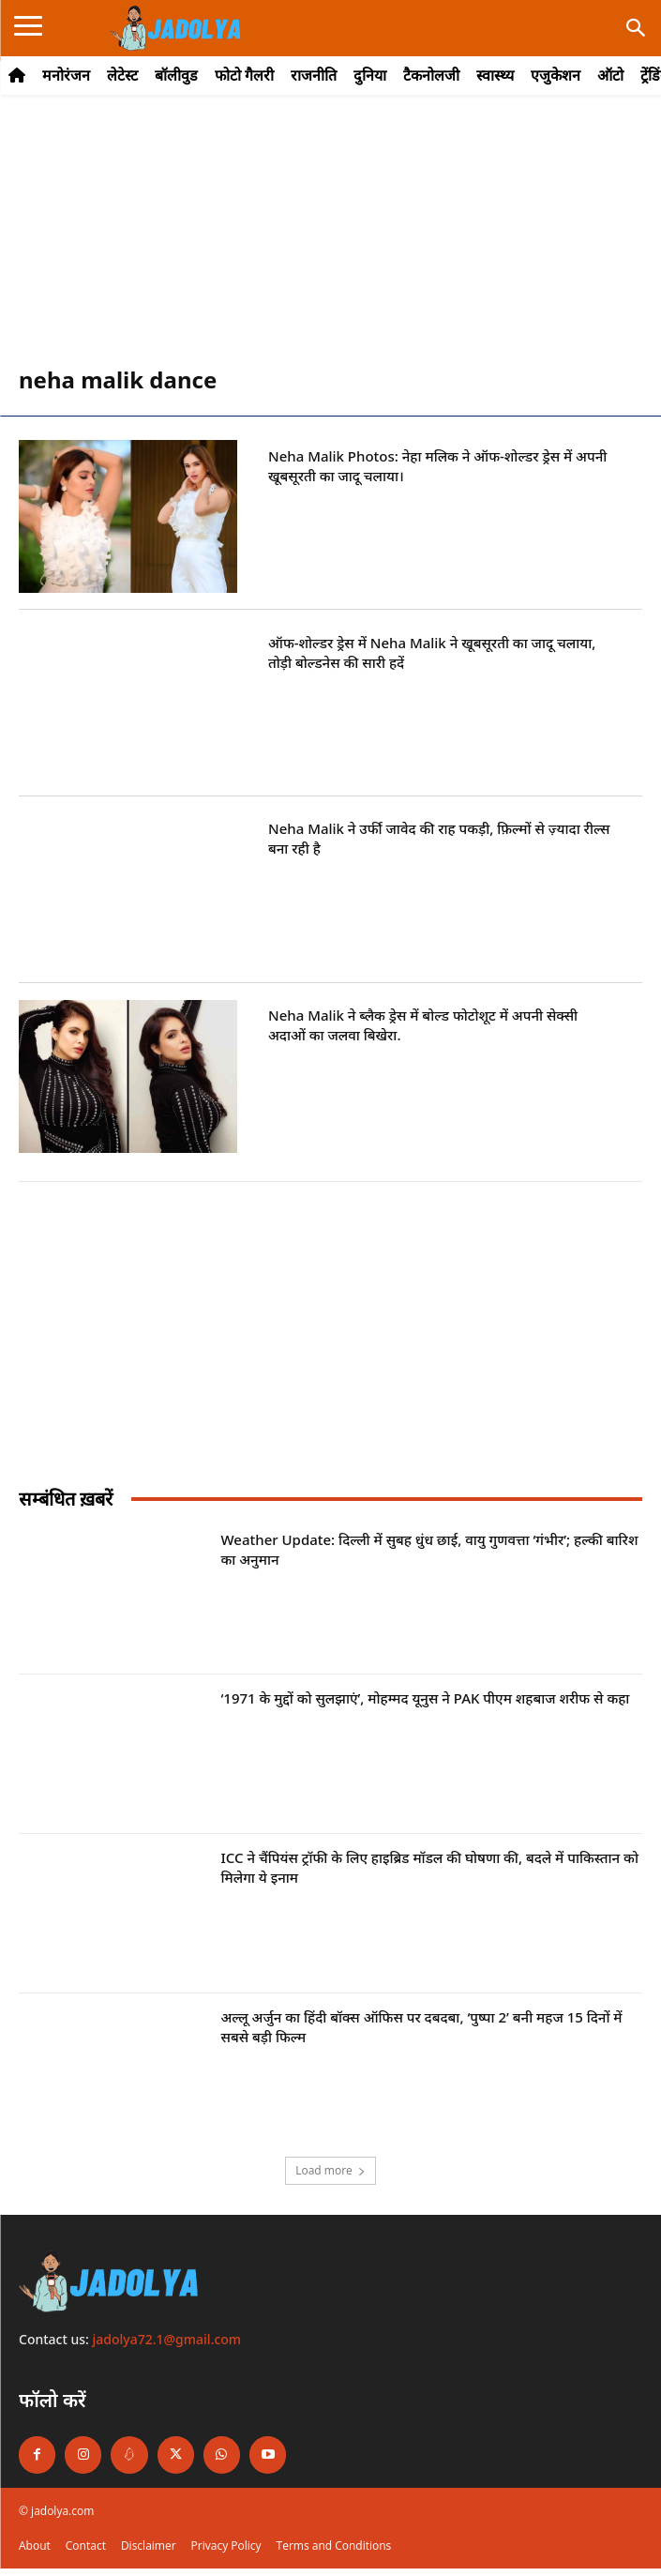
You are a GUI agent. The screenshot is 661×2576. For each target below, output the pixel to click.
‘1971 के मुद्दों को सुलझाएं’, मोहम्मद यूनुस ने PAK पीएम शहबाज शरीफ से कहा (425, 1698)
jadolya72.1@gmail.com (167, 2339)
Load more (330, 2170)
